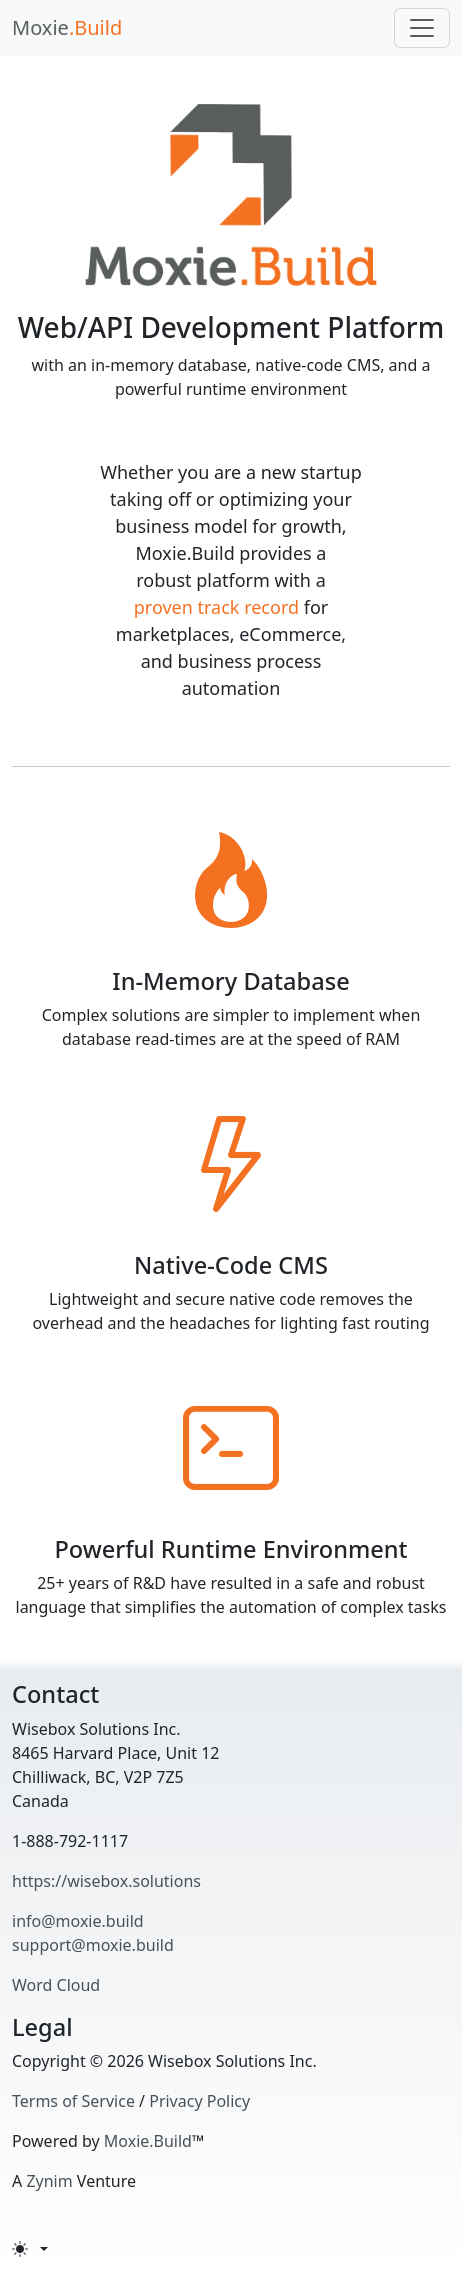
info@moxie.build (78, 1921)
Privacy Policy (199, 2101)
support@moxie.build (93, 1945)
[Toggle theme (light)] (30, 2249)
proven (163, 607)
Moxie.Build (148, 2141)
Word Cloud (56, 1985)
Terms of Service (73, 2101)
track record (249, 607)
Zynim (49, 2181)
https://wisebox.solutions (106, 1881)
